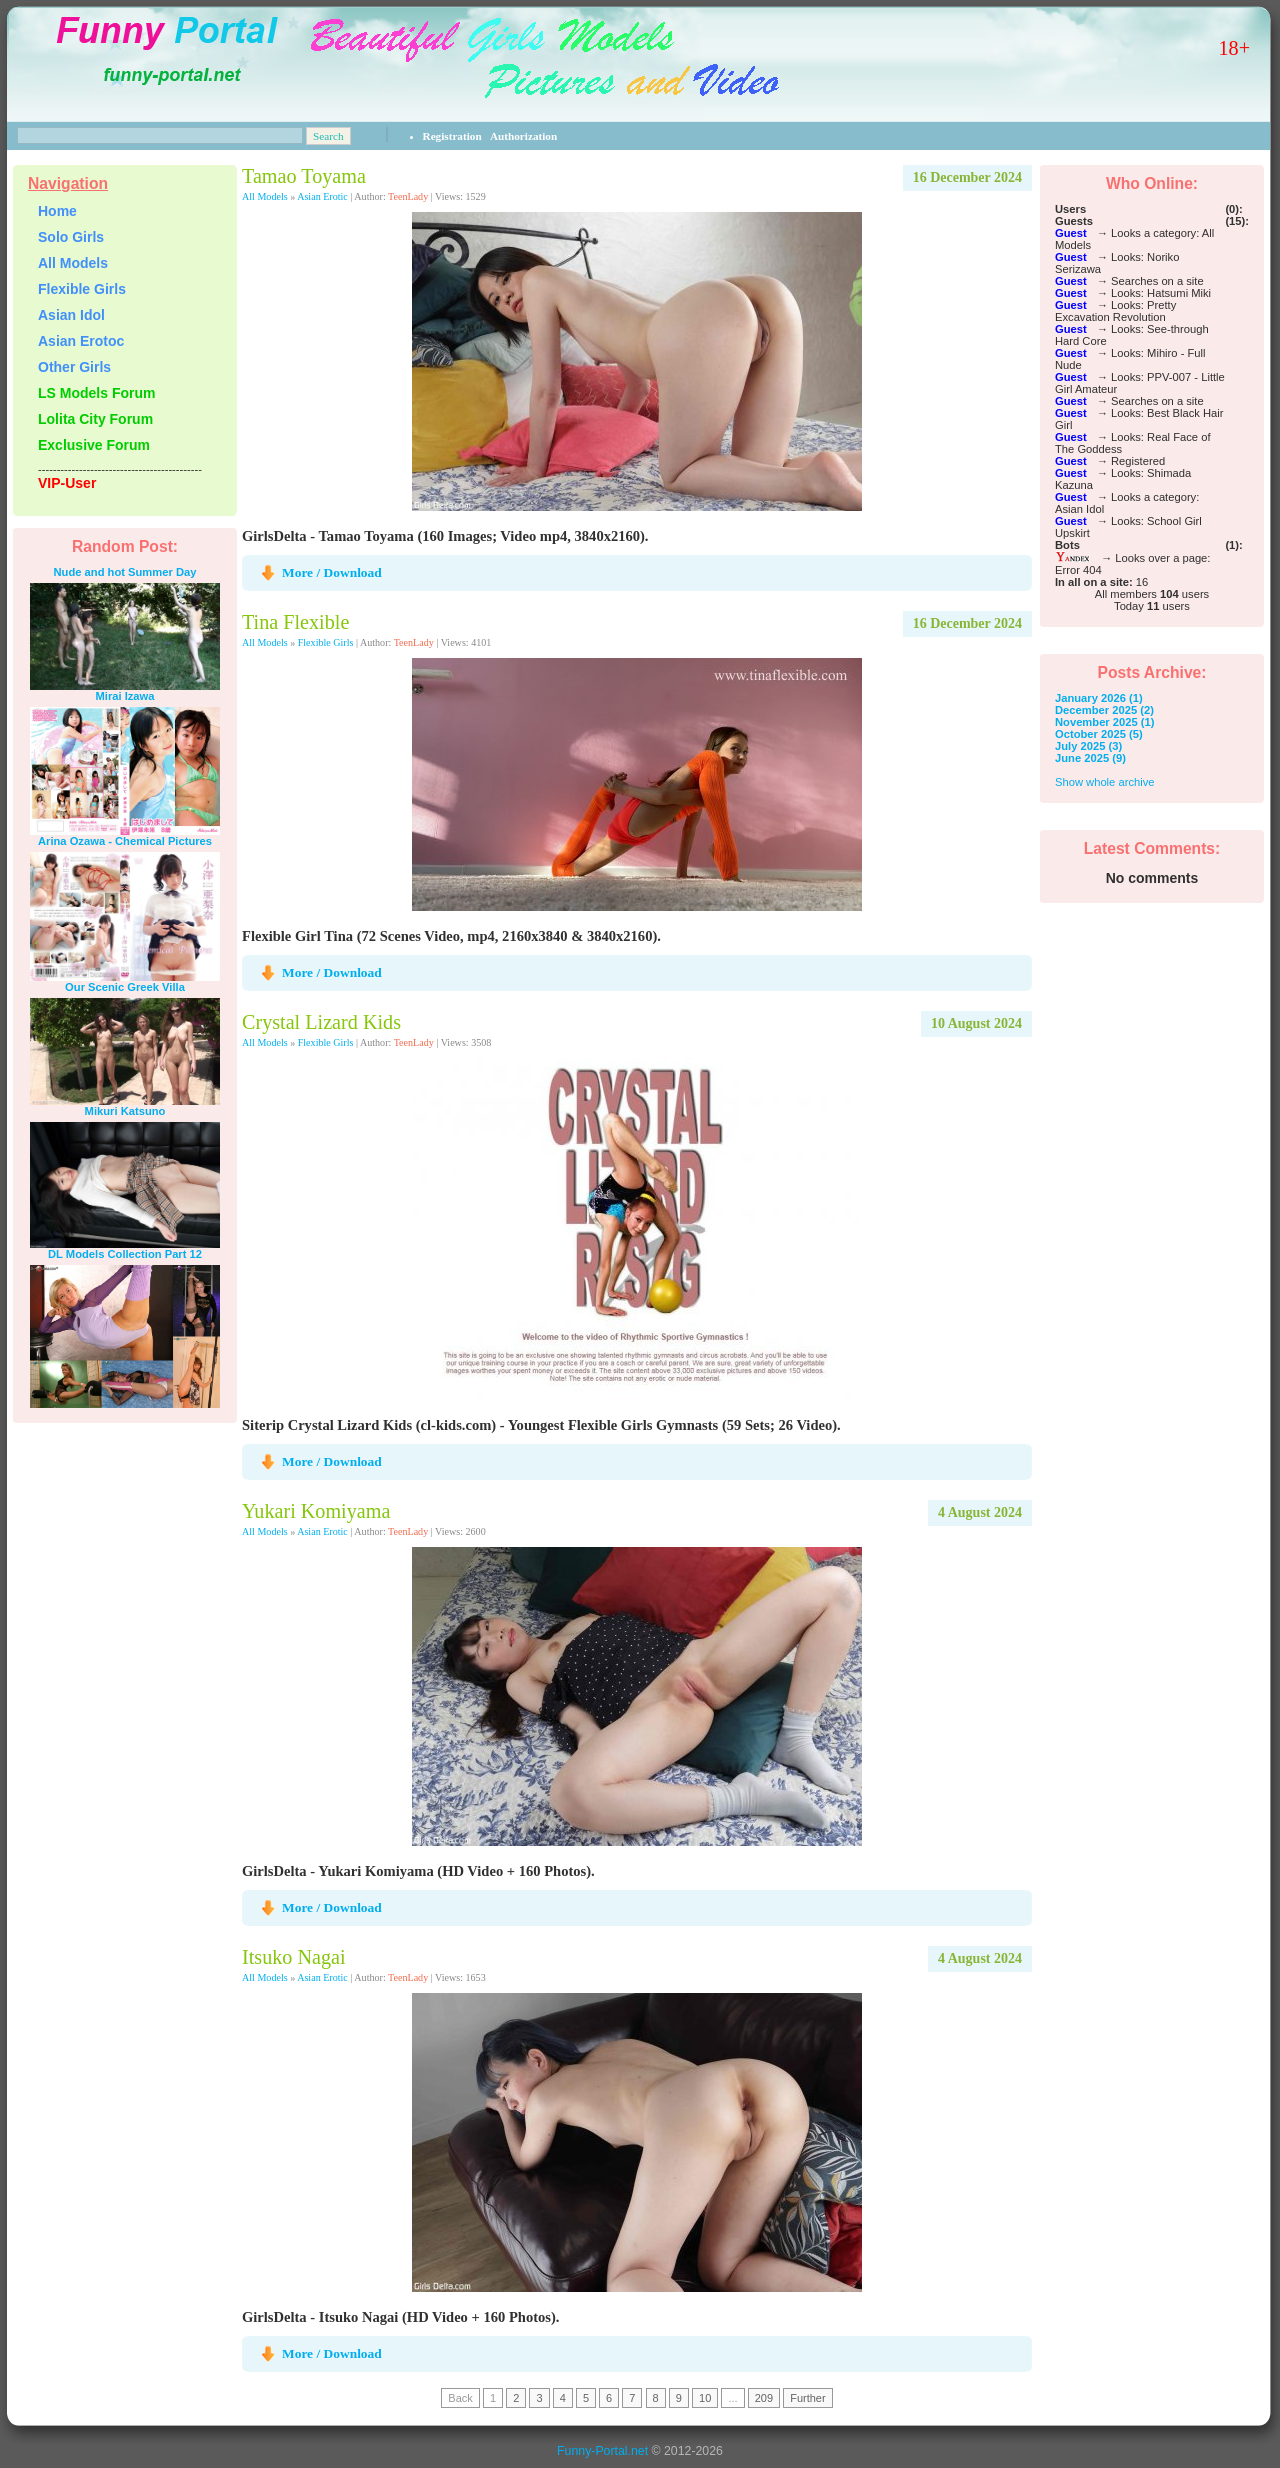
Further (807, 2398)
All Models (265, 196)
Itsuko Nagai (294, 1957)
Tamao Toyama (304, 176)
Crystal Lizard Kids (321, 1022)
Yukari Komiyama (316, 1511)
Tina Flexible (295, 622)
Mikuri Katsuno (125, 1111)
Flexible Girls (326, 642)
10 (705, 2398)
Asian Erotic (322, 196)
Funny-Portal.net (602, 2451)
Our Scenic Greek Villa (125, 987)
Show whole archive (1105, 782)
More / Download (332, 572)
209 (764, 2398)
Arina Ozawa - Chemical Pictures (125, 841)
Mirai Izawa (124, 696)
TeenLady (408, 196)
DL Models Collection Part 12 (125, 1254)
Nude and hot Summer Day (125, 572)
